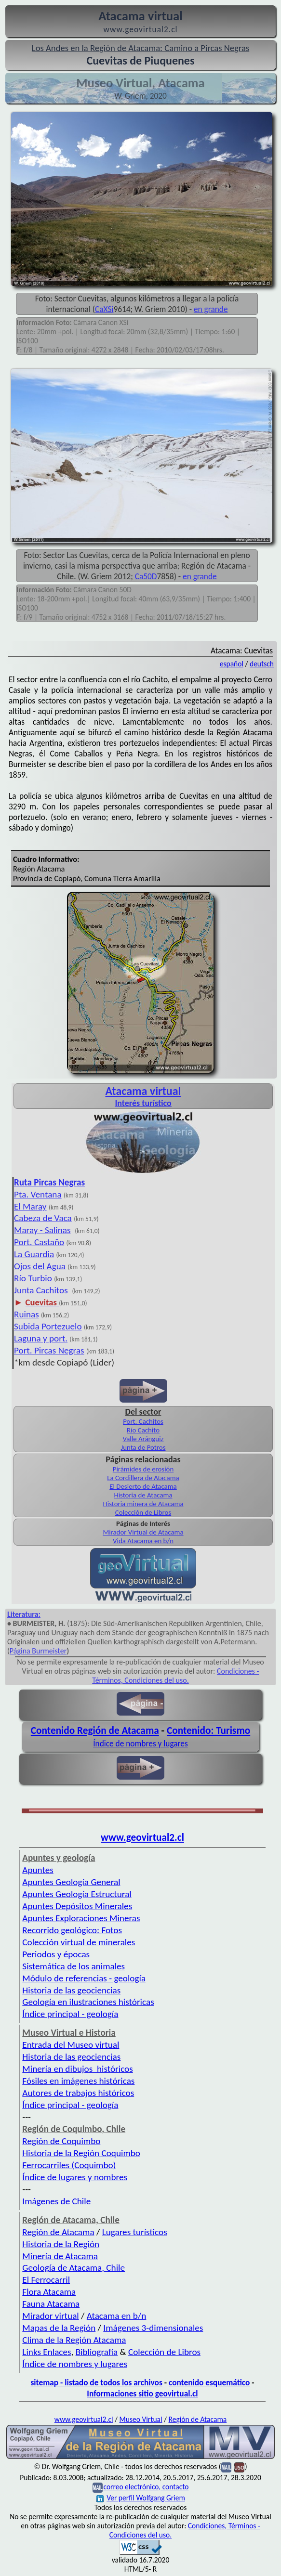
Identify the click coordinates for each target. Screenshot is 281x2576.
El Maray (30, 1206)
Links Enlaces (46, 2351)
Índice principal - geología (70, 2013)
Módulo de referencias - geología (84, 1978)
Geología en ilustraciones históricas (88, 2001)
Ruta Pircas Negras (49, 1182)
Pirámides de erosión (143, 1469)
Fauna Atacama (51, 2303)
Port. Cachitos (143, 1421)
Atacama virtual (143, 1091)
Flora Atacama (49, 2291)
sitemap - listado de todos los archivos (96, 2382)
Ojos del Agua (40, 1266)
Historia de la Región (60, 2244)
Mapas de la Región (58, 2327)
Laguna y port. (40, 1338)
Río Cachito (143, 1430)
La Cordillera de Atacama (143, 1477)
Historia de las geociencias (71, 1990)
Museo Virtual (141, 2419)
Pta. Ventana (38, 1194)
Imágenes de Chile (56, 2201)
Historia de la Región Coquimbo (81, 2153)
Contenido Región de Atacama (95, 1730)
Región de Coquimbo (61, 2141)
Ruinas (26, 1314)
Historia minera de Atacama (143, 1503)
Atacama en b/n (117, 2315)
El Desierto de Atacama (143, 1486)
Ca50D (146, 576)
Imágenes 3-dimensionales (153, 2327)
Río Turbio (33, 1278)
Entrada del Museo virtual (70, 2044)
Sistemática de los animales (73, 1966)
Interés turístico (143, 1103)
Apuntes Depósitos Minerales (77, 1906)
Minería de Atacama (60, 2256)
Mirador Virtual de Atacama (143, 1532)
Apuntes (37, 1869)
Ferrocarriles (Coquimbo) (69, 2165)
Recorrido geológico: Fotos (72, 1930)
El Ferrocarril (46, 2279)
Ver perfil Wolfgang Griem (140, 2497)
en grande (211, 309)
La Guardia (34, 1254)
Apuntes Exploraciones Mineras (81, 1918)
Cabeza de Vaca (43, 1217)
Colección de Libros (143, 1512)
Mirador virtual (50, 2315)
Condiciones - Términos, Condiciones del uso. (175, 1675)
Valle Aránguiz (143, 1438)
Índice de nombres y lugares (140, 1743)
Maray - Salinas (42, 1230)
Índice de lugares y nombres (74, 2177)
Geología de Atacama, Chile (73, 2267)
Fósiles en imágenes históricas (78, 2080)
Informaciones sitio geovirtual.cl (142, 2393)
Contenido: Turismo (208, 1730)
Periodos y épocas (56, 1954)
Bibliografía (97, 2351)
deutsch (262, 663)
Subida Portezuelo (48, 1326)
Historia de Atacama (143, 1495)
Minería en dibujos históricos (77, 2068)
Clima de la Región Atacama (74, 2339)
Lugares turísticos (134, 2232)
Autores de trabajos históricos (78, 2092)
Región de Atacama (58, 2232)
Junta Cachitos (41, 1290)
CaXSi (104, 309)
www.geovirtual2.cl (142, 1837)
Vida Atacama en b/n (143, 1540)
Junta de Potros (143, 1447)
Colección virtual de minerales (78, 1942)
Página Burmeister (38, 1650)
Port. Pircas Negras (49, 1350)
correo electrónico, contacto (145, 2486)
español (231, 663)
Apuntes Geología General (71, 1881)
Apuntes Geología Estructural (76, 1893)
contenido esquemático (209, 2382)
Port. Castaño (39, 1242)
